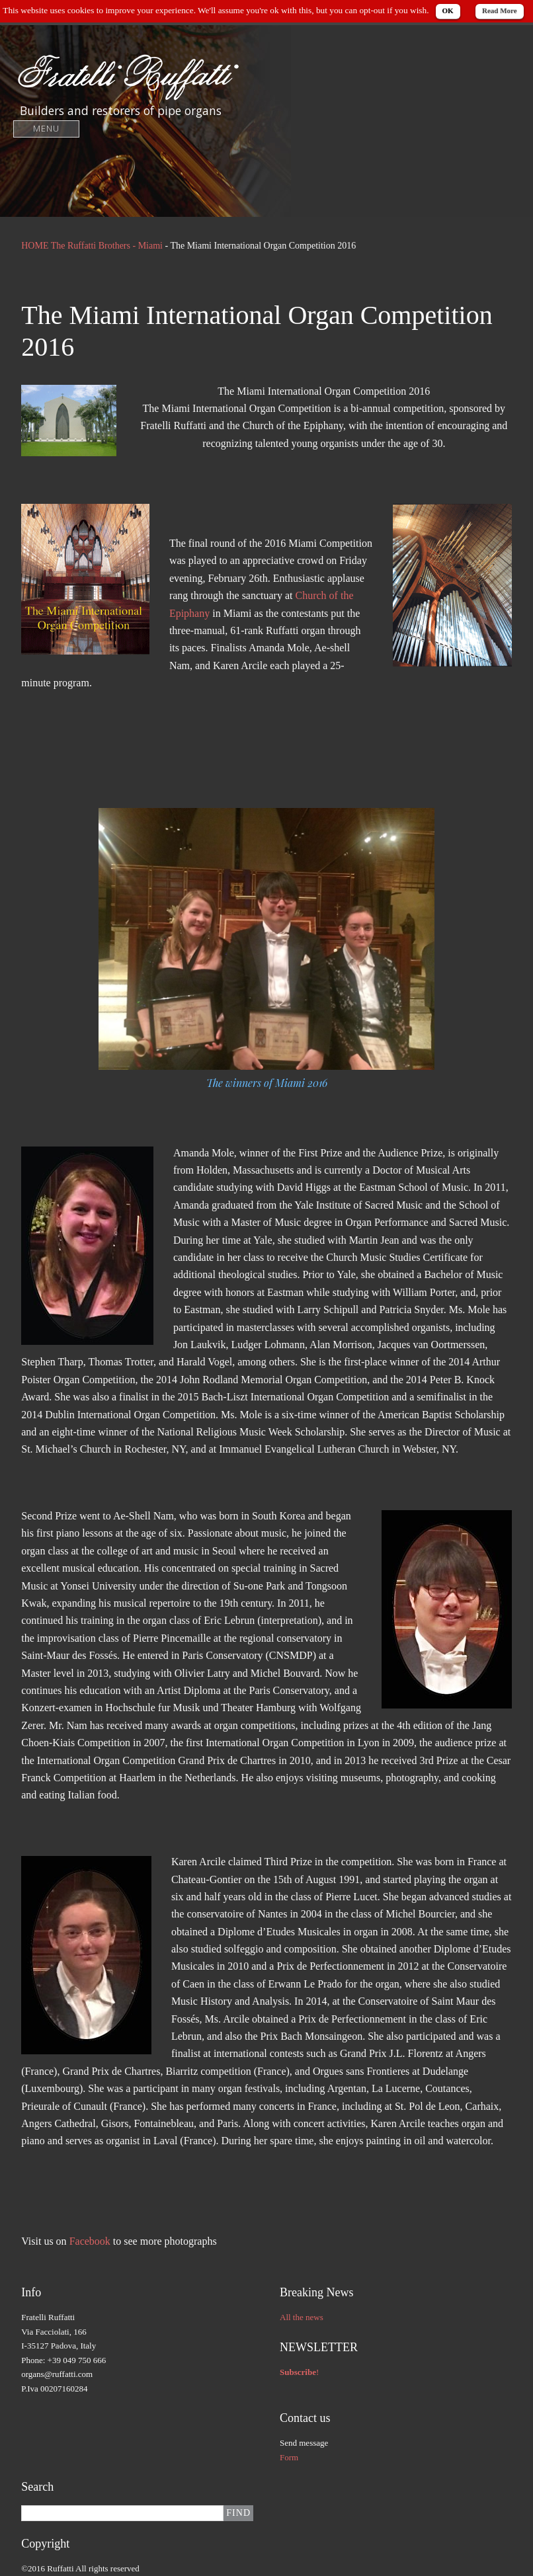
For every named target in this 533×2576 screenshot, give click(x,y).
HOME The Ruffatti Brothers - (79, 246)
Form (289, 2457)
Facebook (91, 2241)
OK (448, 11)
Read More (499, 11)
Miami (150, 246)
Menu (47, 128)
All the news (301, 2317)
